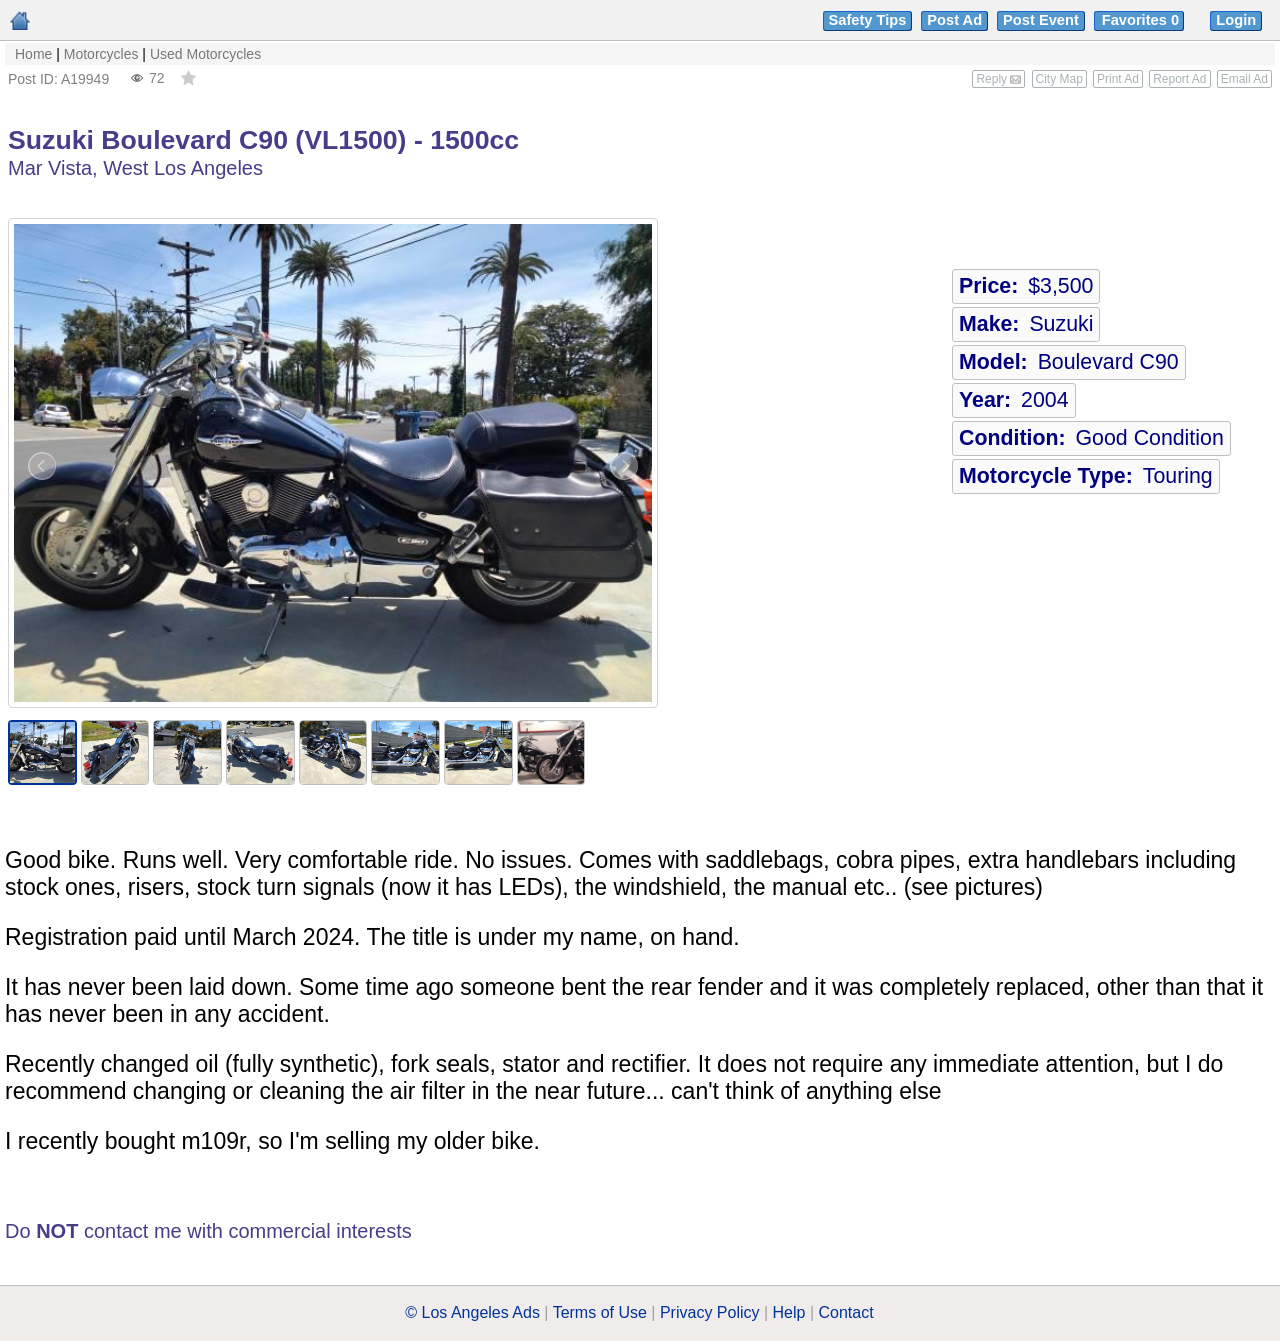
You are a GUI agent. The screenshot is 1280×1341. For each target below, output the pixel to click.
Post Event (1041, 20)
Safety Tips (868, 20)
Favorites (1142, 20)
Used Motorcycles (205, 54)
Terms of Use (600, 1312)
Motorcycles (101, 54)
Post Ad (954, 20)
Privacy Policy (710, 1312)
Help (789, 1312)
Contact (846, 1312)
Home (33, 54)
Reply (998, 79)
